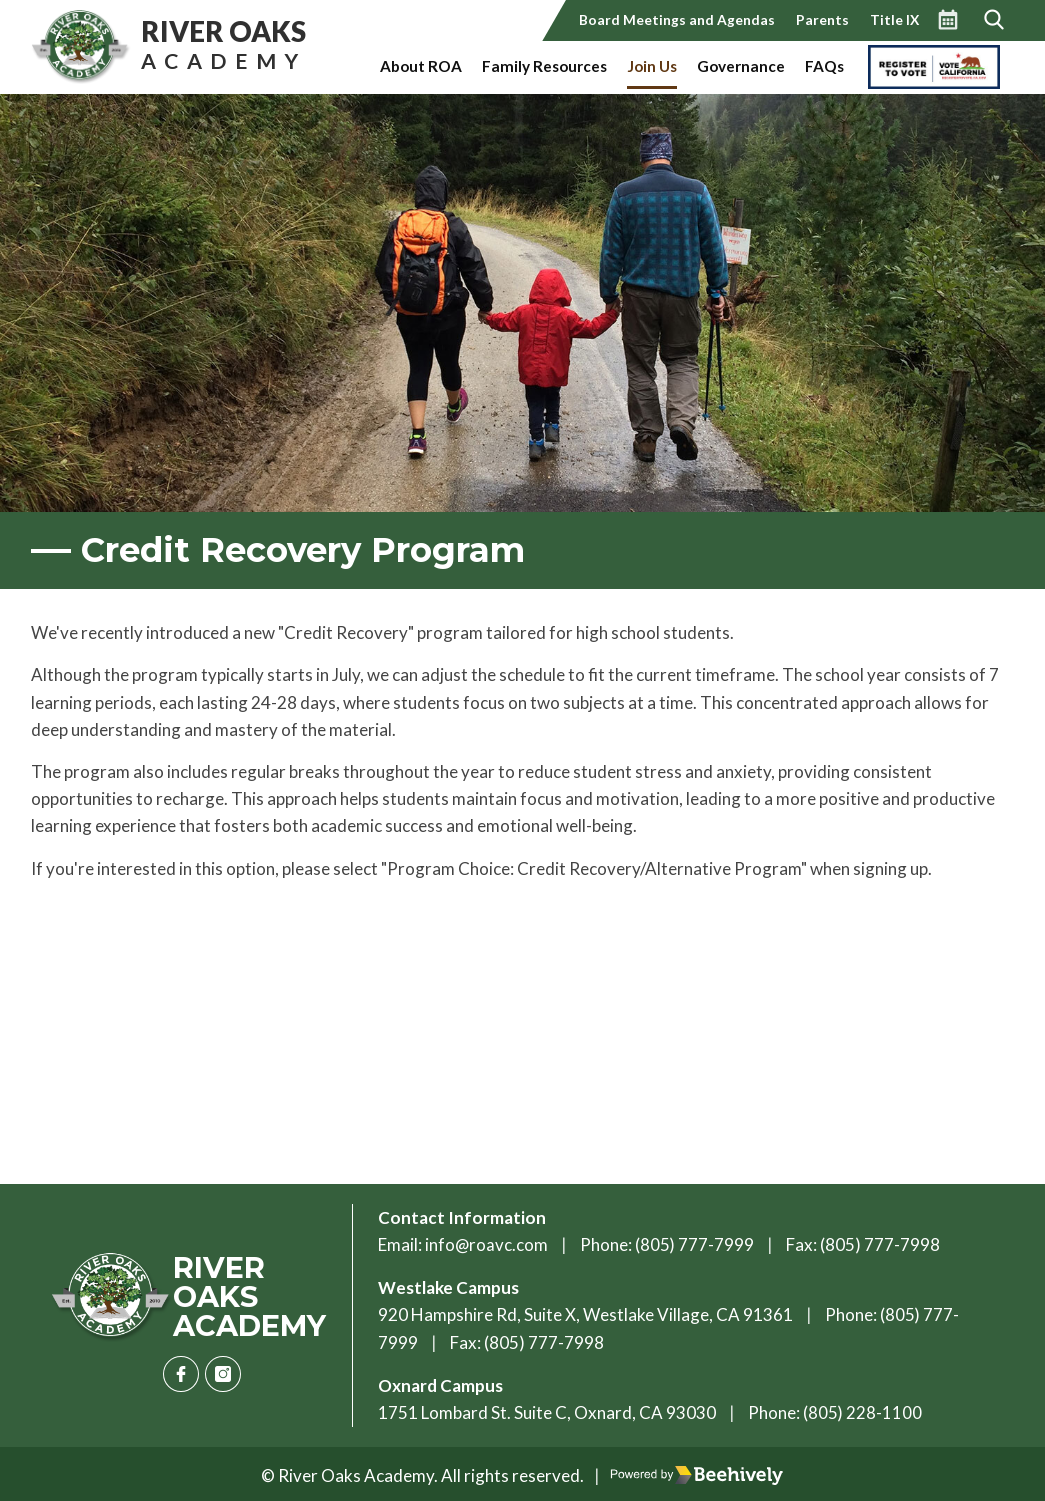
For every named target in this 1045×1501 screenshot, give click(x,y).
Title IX (894, 19)
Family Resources (544, 66)
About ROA (421, 66)
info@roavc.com (487, 1244)
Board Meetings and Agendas (677, 19)
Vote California (919, 66)
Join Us (652, 66)
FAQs (824, 66)
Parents (822, 19)
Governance (741, 66)
